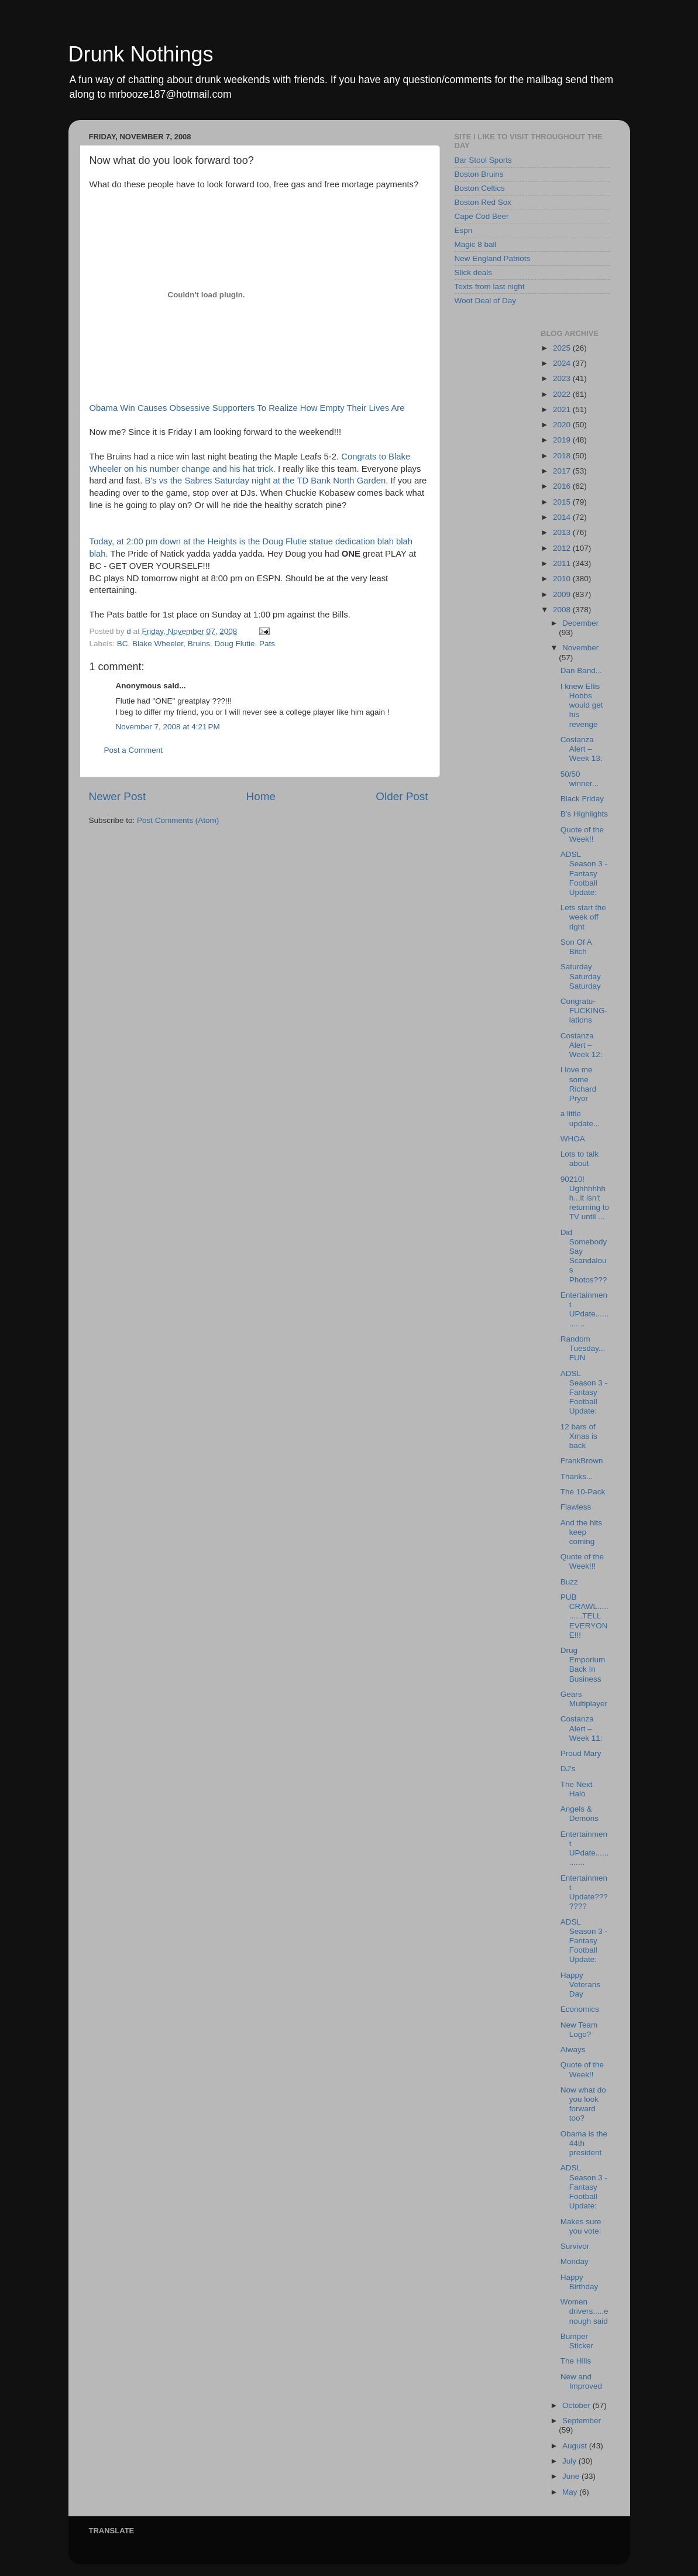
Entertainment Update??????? (584, 1892)
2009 (563, 594)
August (575, 2445)
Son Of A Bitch (576, 947)
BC (122, 643)
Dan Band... (581, 670)
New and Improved (581, 2381)
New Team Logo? (579, 2030)
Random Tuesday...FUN (583, 1348)
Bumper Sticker (577, 2341)
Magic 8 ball (476, 244)
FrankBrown (582, 1460)
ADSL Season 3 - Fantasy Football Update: (584, 873)
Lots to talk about (580, 1159)
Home (261, 796)
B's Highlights (584, 813)
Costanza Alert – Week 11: (582, 1728)
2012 (563, 548)
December (580, 623)
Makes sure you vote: (581, 2226)
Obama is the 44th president (584, 2143)
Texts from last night (490, 286)
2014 (563, 517)
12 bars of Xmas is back (579, 1436)
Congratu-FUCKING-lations (584, 1010)
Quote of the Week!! (582, 834)
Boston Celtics (480, 188)
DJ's (568, 1768)
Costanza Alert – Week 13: (582, 749)
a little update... (580, 1118)
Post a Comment (133, 750)
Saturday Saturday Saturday (581, 976)
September (581, 2420)
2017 (563, 471)
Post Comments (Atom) (178, 820)
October (577, 2405)
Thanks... (577, 1476)
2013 (563, 532)
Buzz (569, 1581)
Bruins (199, 643)
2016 (563, 486)
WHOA (573, 1138)
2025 (563, 348)
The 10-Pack (583, 1491)
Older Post (402, 796)
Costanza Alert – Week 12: (582, 1045)
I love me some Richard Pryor (579, 1084)
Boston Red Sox (483, 202)
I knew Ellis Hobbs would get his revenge (582, 705)
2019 (563, 439)
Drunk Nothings (141, 54)
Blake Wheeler (157, 643)
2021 (563, 409)
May (570, 2492)
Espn (464, 230)
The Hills (576, 2361)
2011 (563, 563)
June (572, 2476)
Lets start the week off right (583, 917)
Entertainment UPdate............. (585, 1309)
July (570, 2461)
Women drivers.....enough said (584, 2311)
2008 (563, 609)
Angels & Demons (580, 1814)
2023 (563, 378)
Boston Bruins (479, 174)
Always (573, 2049)
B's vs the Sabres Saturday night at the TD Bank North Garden (265, 480)
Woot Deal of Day (486, 300)
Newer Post (117, 796)
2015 (563, 502)
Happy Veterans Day (580, 1984)
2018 (563, 455)
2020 (563, 424)
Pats (267, 643)
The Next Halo (577, 1789)
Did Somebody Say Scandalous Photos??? (584, 1256)
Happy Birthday (580, 2282)
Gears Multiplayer (584, 1699)
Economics (580, 2009)
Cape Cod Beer (482, 216)
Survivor (575, 2246)
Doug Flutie (234, 643)
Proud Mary (581, 1753)
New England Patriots (493, 258)
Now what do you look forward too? (583, 2104)
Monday (575, 2261)
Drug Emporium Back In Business (583, 1664)
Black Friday (582, 798)
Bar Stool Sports (483, 160)
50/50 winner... (580, 779)
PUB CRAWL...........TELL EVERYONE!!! (584, 1616)
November (580, 647)
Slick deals (474, 272)
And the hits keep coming (581, 1532)
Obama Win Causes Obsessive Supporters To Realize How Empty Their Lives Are (247, 408)
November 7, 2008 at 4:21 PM (168, 726)
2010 (563, 578)
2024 (563, 363)
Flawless (576, 1507)
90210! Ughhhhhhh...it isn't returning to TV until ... (585, 1198)
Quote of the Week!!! (582, 1561)
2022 (563, 394)
